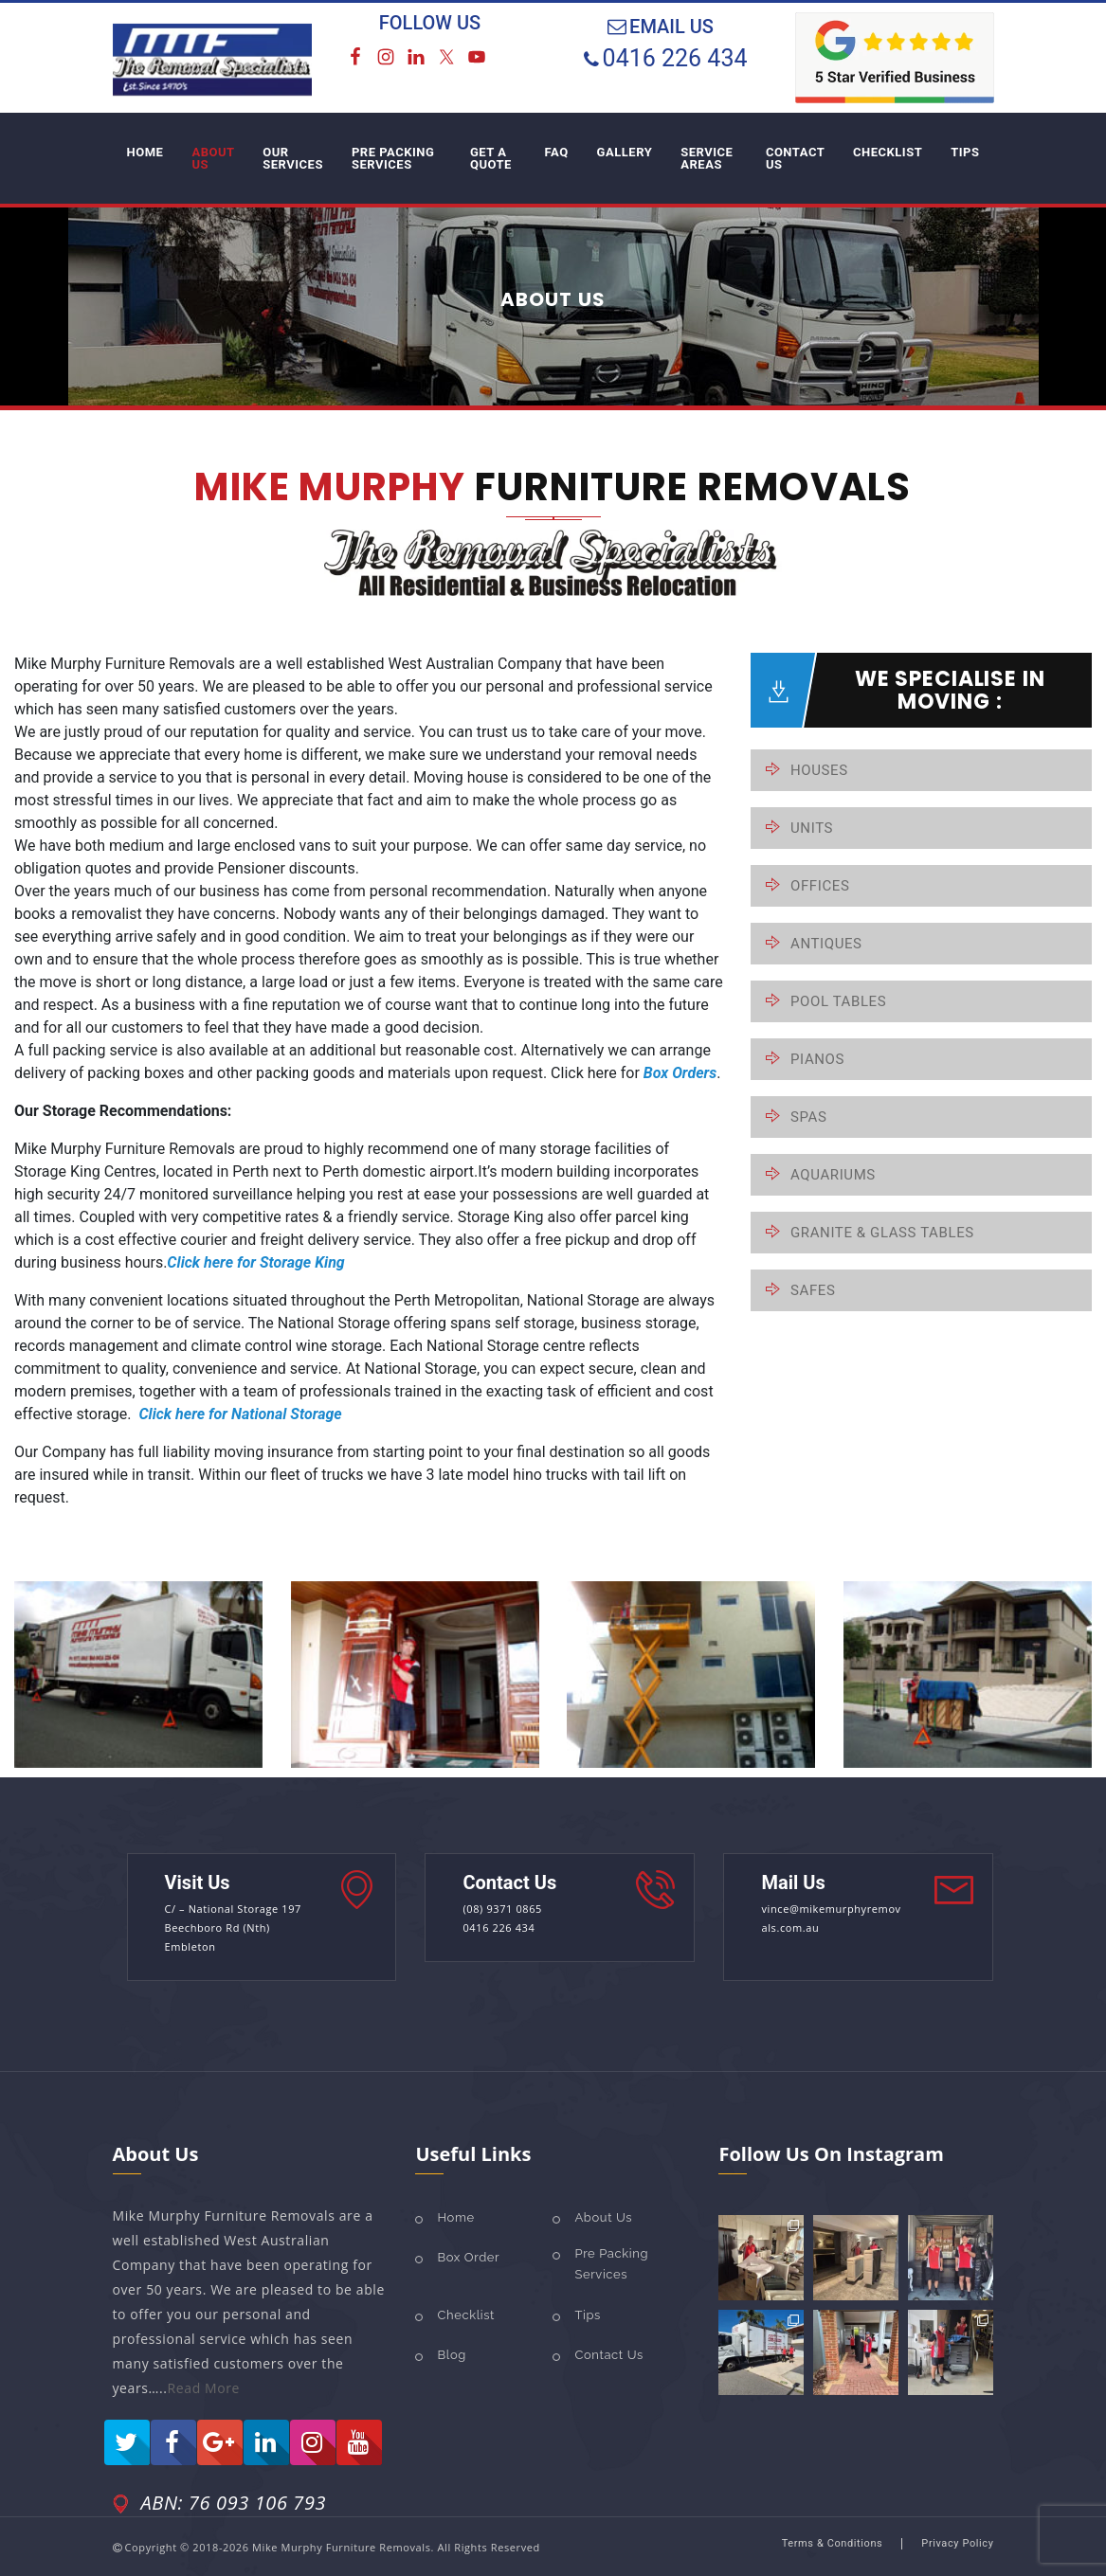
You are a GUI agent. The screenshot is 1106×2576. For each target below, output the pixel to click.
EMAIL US (671, 26)
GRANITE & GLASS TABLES (882, 1232)
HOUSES (819, 770)
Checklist (466, 2315)
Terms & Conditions (832, 2543)
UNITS (811, 828)
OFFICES (819, 885)
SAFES (812, 1290)
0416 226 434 (675, 58)
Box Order (468, 2257)
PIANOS (817, 1059)
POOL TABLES (838, 1001)
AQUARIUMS (833, 1174)
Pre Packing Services (611, 2263)
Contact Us (608, 2355)
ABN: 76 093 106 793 (234, 2502)
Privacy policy (957, 2543)
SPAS (808, 1117)
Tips (587, 2315)
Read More (204, 2388)
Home (455, 2217)
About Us (603, 2217)
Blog (451, 2355)
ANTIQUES (826, 943)
